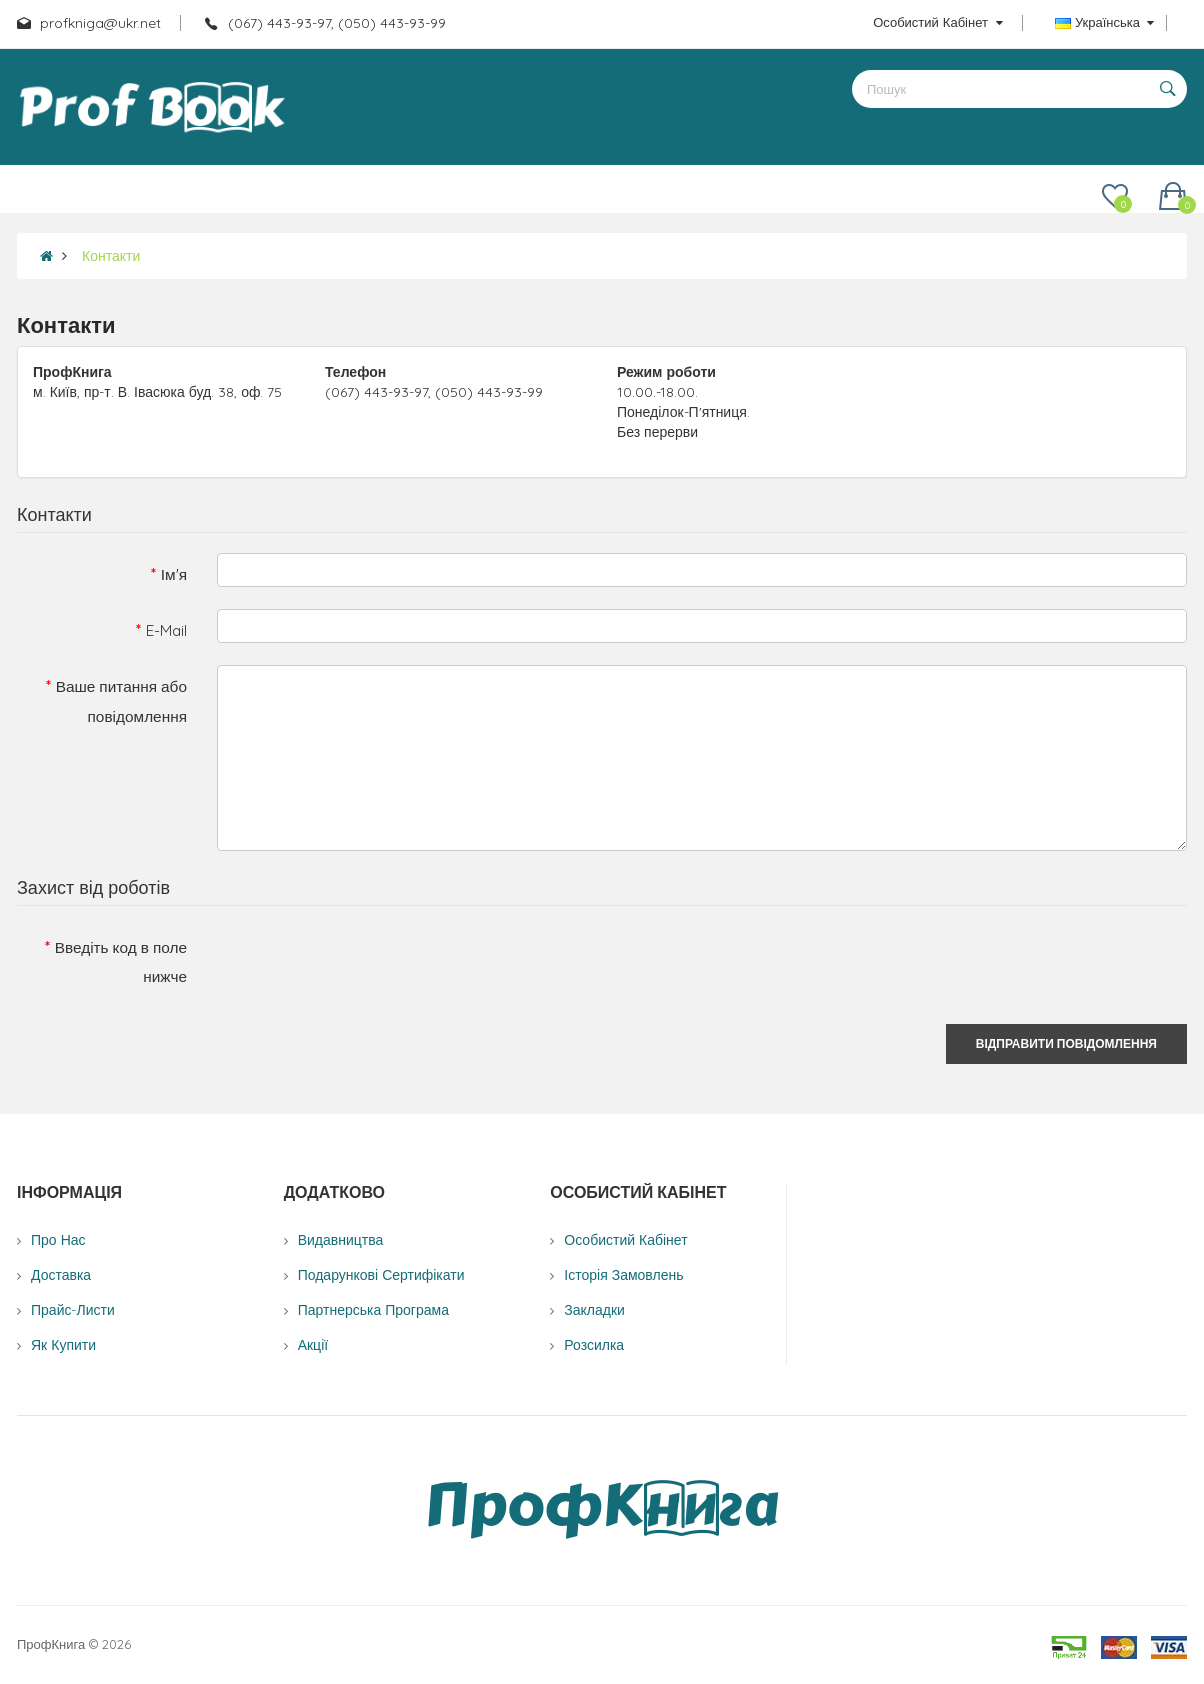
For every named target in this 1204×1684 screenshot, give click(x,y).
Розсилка (594, 1345)
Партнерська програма (373, 1310)
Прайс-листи (73, 1310)
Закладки (594, 1310)
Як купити (63, 1345)
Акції (313, 1345)
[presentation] (369, 965)
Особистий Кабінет (625, 1240)
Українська (1104, 22)
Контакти (111, 256)
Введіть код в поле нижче (121, 962)
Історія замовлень (623, 1275)
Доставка (61, 1275)
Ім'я (174, 574)
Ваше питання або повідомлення (121, 701)
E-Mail (166, 630)
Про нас (58, 1240)
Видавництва (341, 1240)
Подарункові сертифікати (381, 1275)
